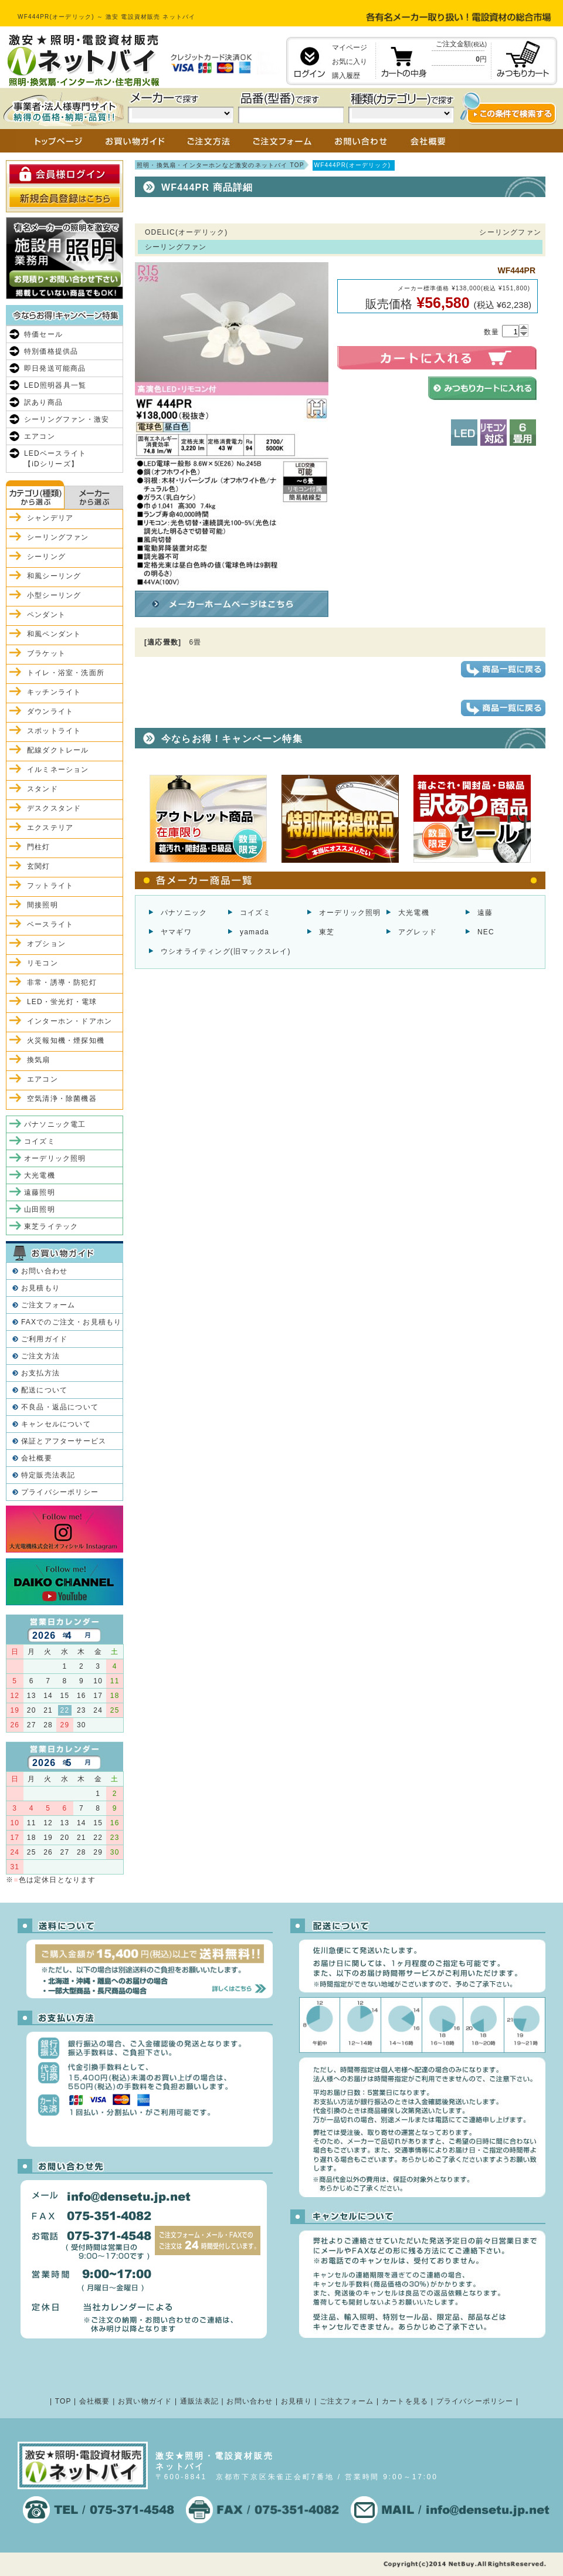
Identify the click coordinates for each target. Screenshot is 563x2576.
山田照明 (39, 1209)
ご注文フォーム (48, 1305)
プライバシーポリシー (60, 1492)
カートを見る (405, 2401)
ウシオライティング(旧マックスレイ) (226, 951)
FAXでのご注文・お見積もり (71, 1322)
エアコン (39, 436)
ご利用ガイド (44, 1339)
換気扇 (38, 1060)
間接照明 (42, 905)
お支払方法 (40, 1373)
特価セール (43, 334)
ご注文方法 (40, 1356)
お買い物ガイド (145, 2401)
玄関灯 (38, 866)
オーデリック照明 (350, 913)
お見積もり (40, 1288)
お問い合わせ (44, 1271)
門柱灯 (38, 847)
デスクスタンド (54, 808)
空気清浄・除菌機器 (62, 1098)
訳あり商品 (43, 402)
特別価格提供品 (51, 351)
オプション (46, 944)
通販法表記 (199, 2401)
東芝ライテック (51, 1226)
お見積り (296, 2401)
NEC (485, 932)
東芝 (326, 932)
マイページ (349, 47)
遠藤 (485, 913)
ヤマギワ (176, 932)
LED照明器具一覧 (55, 385)
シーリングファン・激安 (66, 419)
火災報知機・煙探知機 (65, 1040)
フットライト (50, 886)
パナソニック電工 (55, 1124)
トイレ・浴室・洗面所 (65, 673)
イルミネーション (58, 769)
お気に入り (349, 61)
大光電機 (413, 913)
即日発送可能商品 (55, 368)
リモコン (42, 963)
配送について (44, 1390)
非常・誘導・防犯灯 (62, 982)
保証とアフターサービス (63, 1441)
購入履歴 (346, 76)
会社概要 (36, 1458)
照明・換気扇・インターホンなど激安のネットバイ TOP (220, 165)
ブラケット (46, 653)
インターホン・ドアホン (69, 1021)
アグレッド (417, 932)
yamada (254, 932)
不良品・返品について (60, 1407)
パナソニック (184, 913)
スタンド (42, 789)
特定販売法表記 (48, 1475)
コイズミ (255, 913)
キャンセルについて (56, 1424)
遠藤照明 (39, 1192)
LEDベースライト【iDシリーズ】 (55, 458)
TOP (63, 2401)
